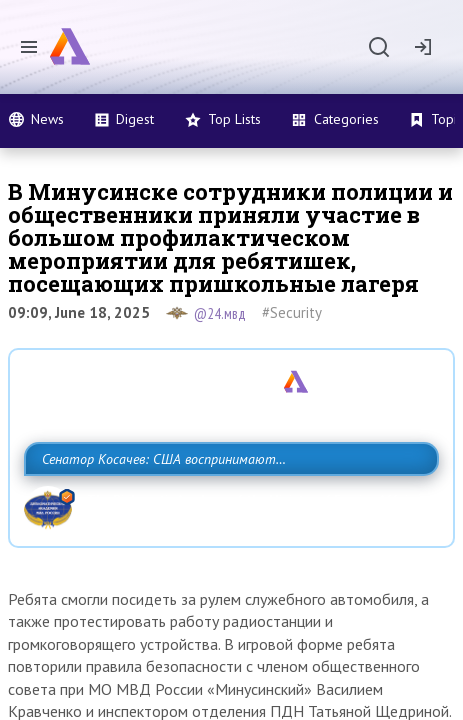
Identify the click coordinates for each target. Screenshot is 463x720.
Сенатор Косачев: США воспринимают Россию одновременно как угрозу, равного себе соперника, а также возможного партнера (226, 503)
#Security (292, 312)
